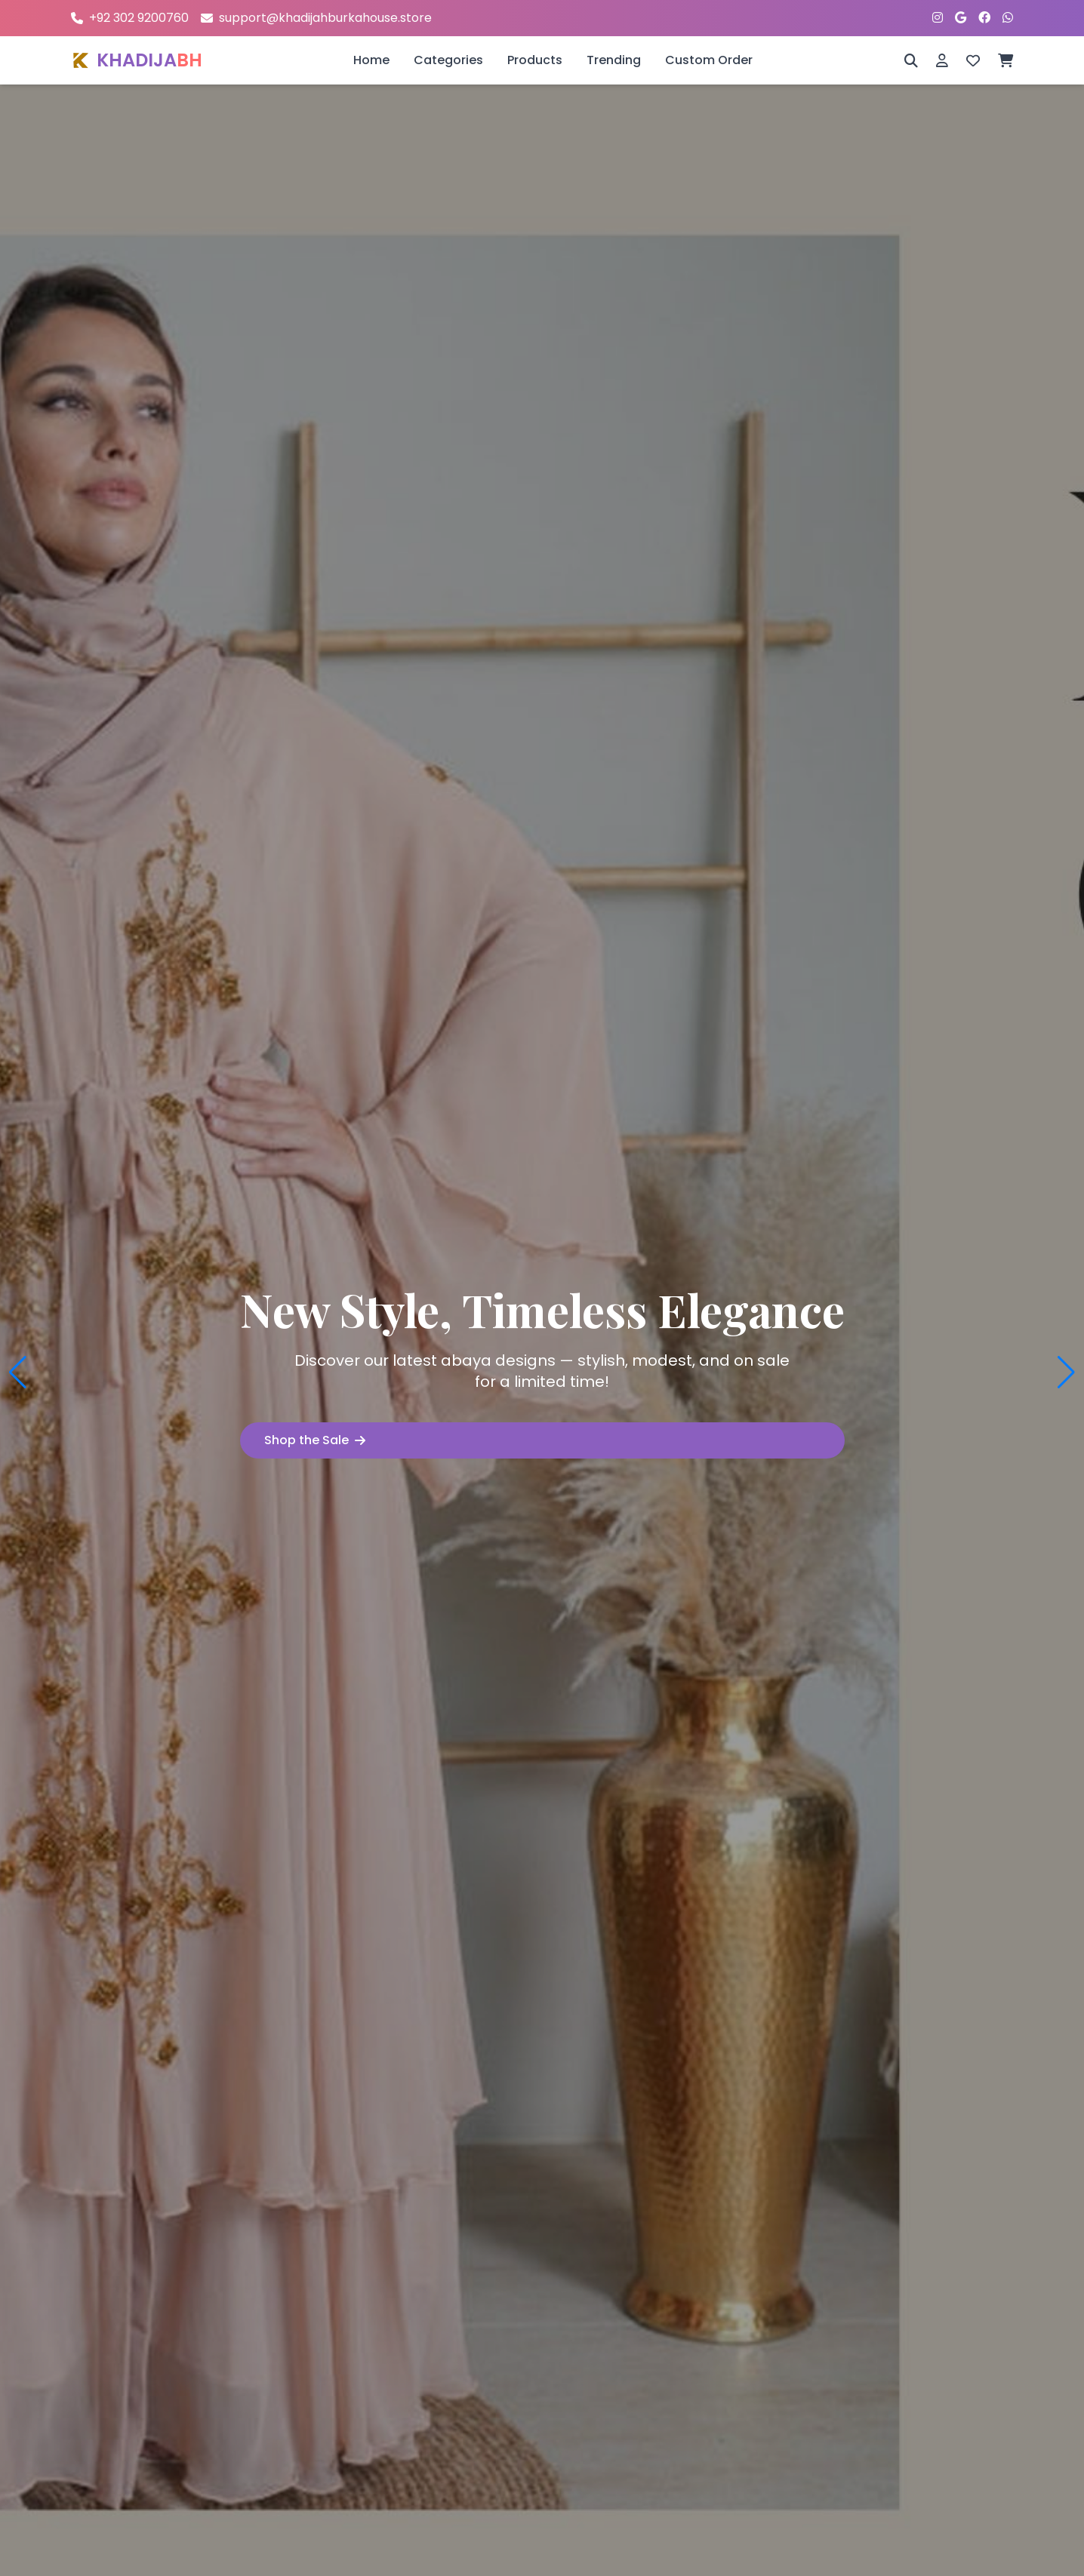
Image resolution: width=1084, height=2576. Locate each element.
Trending (614, 60)
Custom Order (709, 60)
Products (534, 60)
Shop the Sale (314, 1440)
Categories (448, 60)
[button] (18, 1372)
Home (371, 60)
